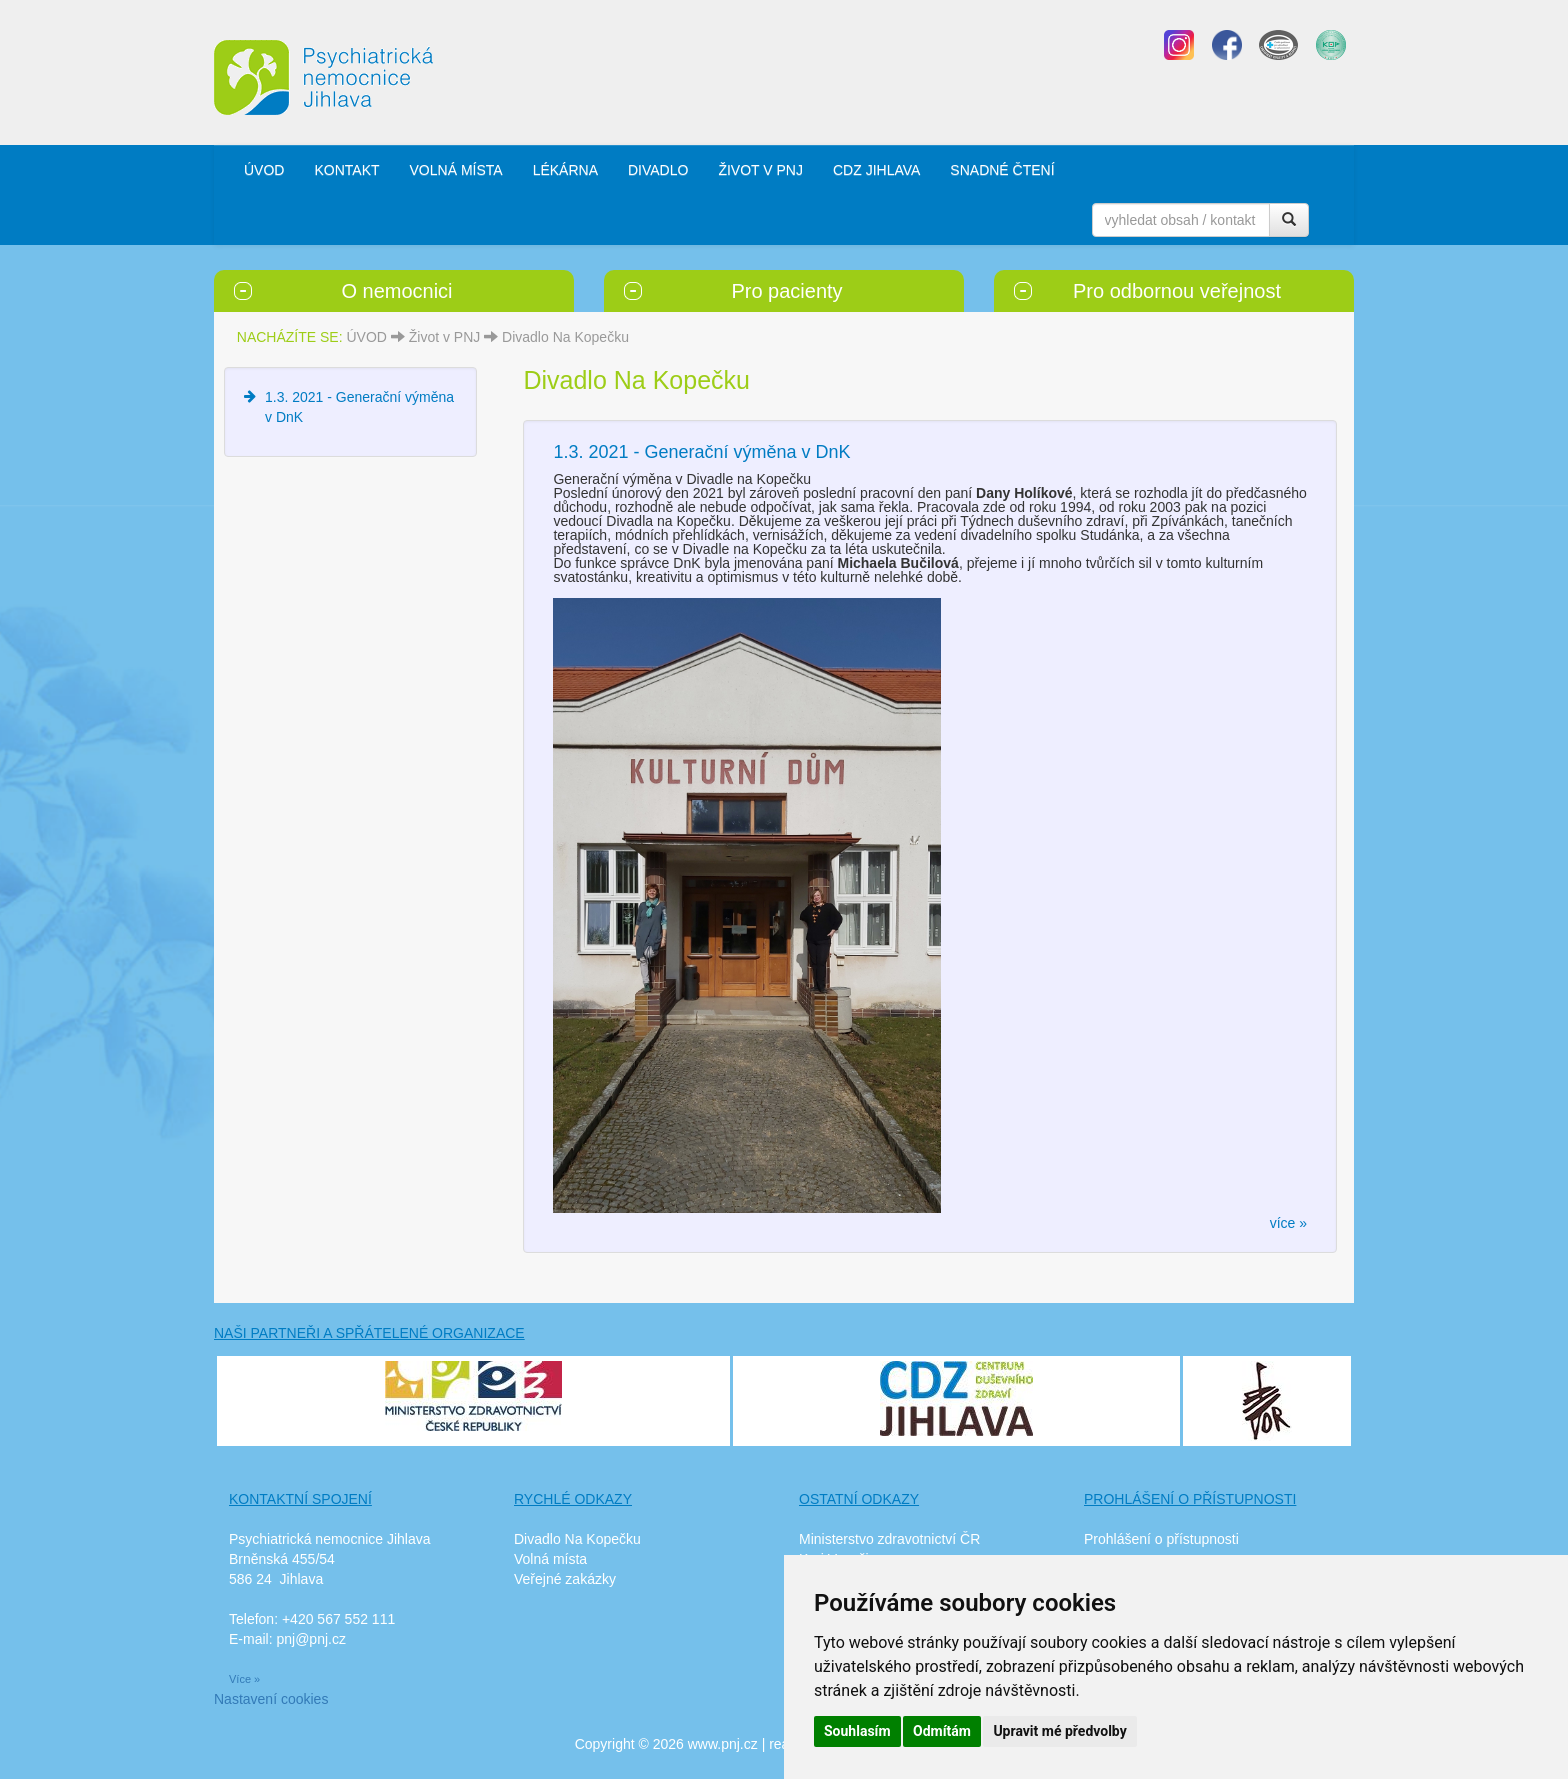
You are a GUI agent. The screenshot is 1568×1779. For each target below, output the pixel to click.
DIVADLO (658, 170)
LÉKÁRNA (565, 170)
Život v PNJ (445, 337)
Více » (244, 1679)
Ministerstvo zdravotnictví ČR (889, 1539)
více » (1288, 1223)
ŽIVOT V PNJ (760, 170)
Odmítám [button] (942, 1731)
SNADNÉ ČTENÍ (1002, 170)
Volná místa (550, 1559)
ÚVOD (264, 170)
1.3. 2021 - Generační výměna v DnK (701, 452)
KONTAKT (346, 170)
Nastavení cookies (271, 1699)
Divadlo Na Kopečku (565, 337)
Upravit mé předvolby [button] (1059, 1731)
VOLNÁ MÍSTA (456, 170)
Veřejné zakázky (565, 1579)
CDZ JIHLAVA (876, 170)
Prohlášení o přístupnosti (1161, 1539)
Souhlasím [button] (857, 1731)
